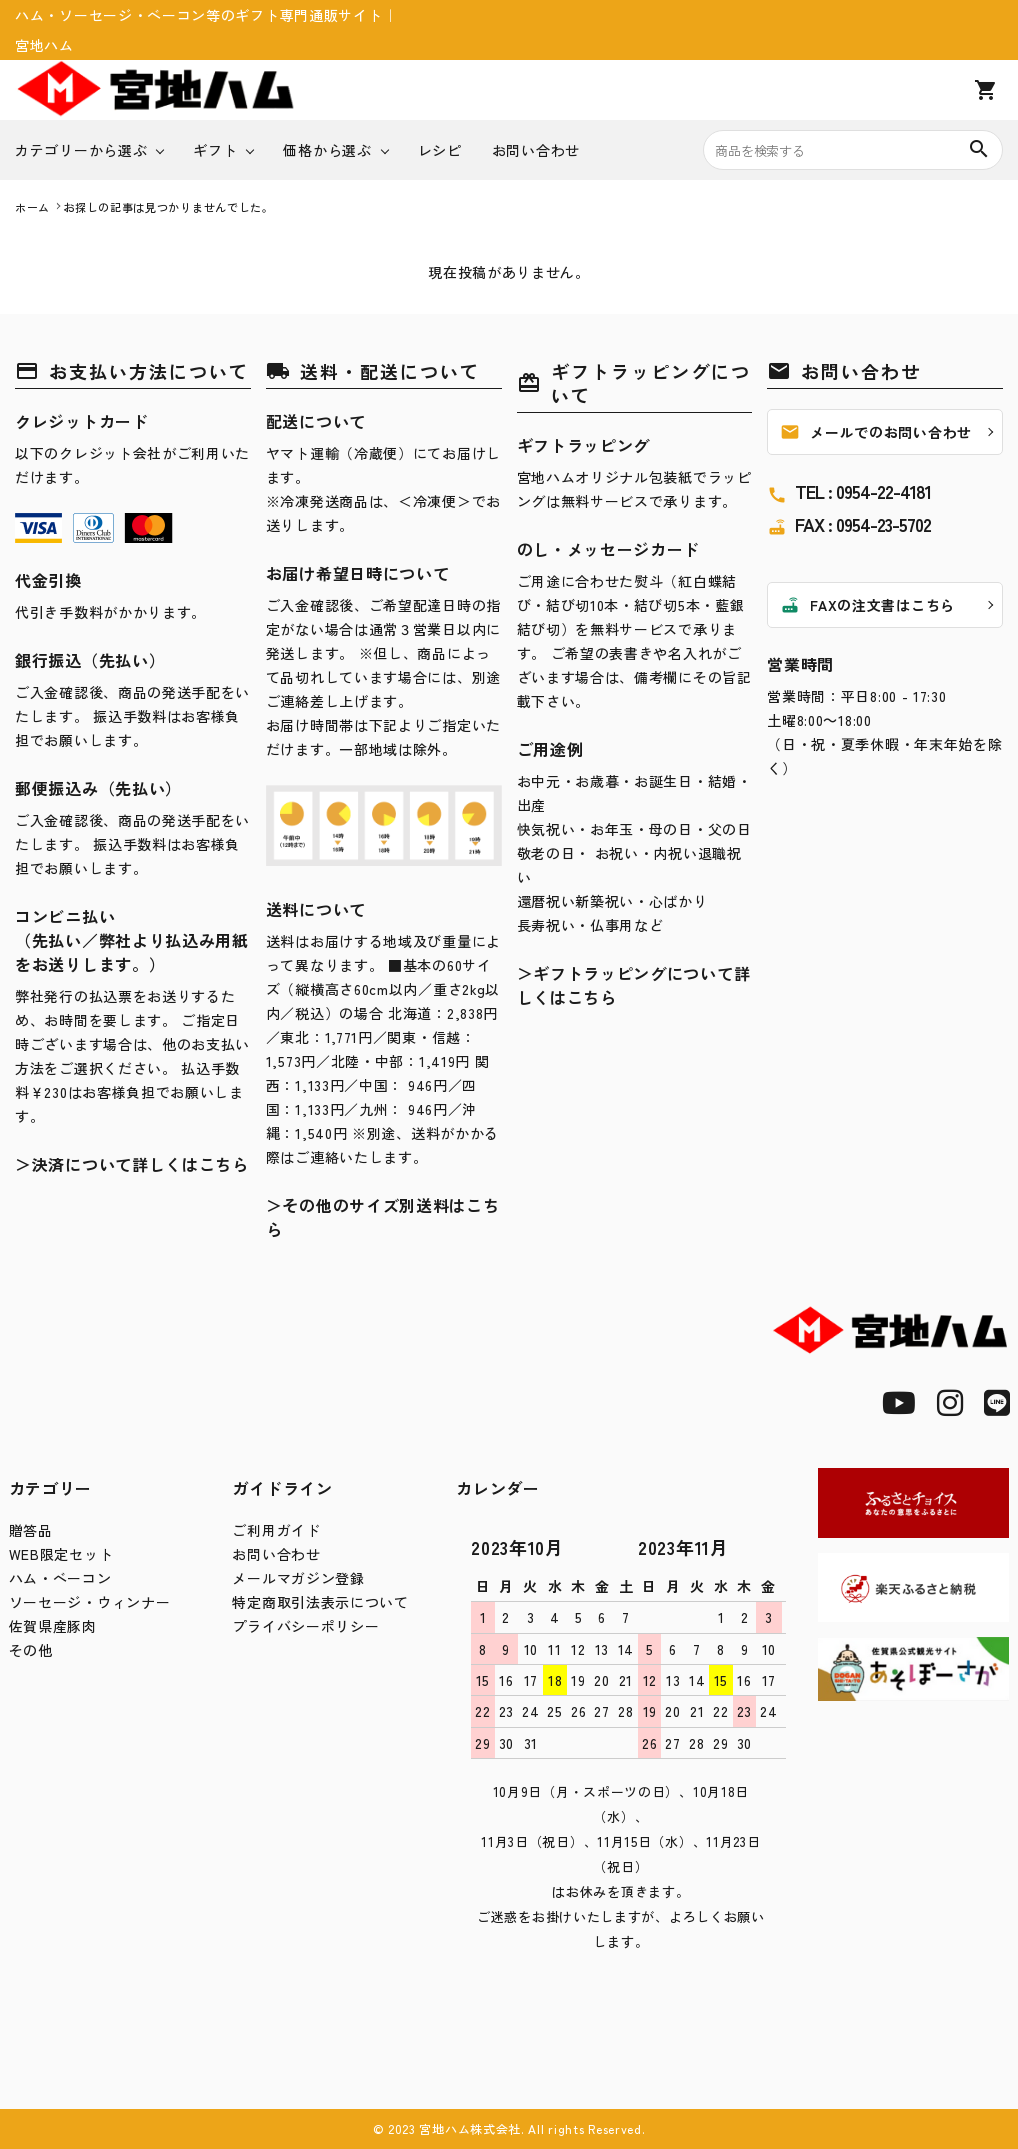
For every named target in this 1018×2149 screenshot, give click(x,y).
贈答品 (31, 1530)
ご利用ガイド (276, 1530)
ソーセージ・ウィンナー (90, 1602)
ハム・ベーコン (60, 1578)
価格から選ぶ (327, 150)
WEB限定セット (61, 1554)
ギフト (215, 150)
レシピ (440, 150)
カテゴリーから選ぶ (81, 150)
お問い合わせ (536, 150)
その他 (31, 1650)
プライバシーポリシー (305, 1626)
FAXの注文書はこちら (867, 605)
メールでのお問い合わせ (876, 432)
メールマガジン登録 (298, 1578)
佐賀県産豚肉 (53, 1626)
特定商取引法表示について (320, 1602)
